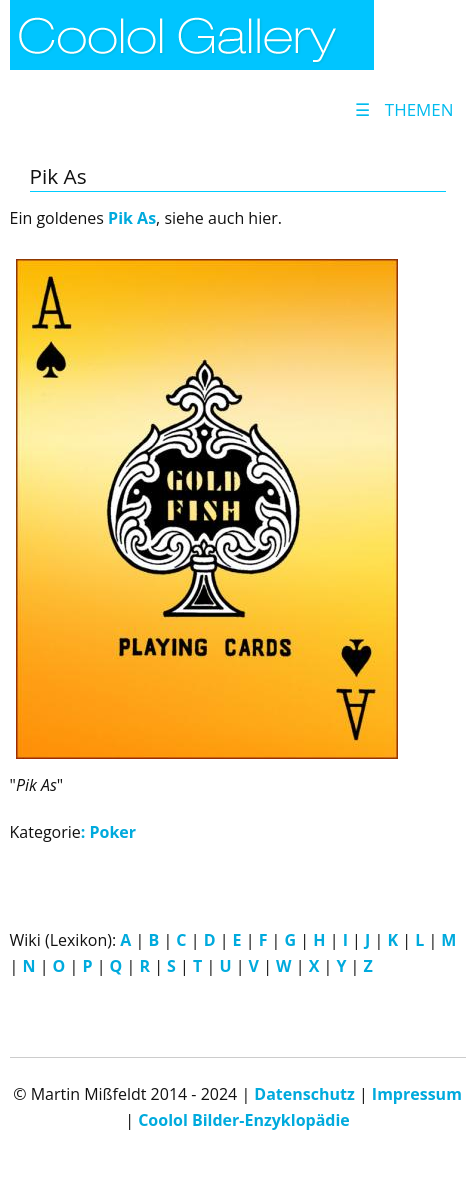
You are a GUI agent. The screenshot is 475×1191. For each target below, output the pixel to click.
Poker (112, 832)
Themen (404, 109)
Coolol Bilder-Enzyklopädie (244, 1120)
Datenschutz (304, 1094)
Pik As (132, 218)
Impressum (417, 1094)
